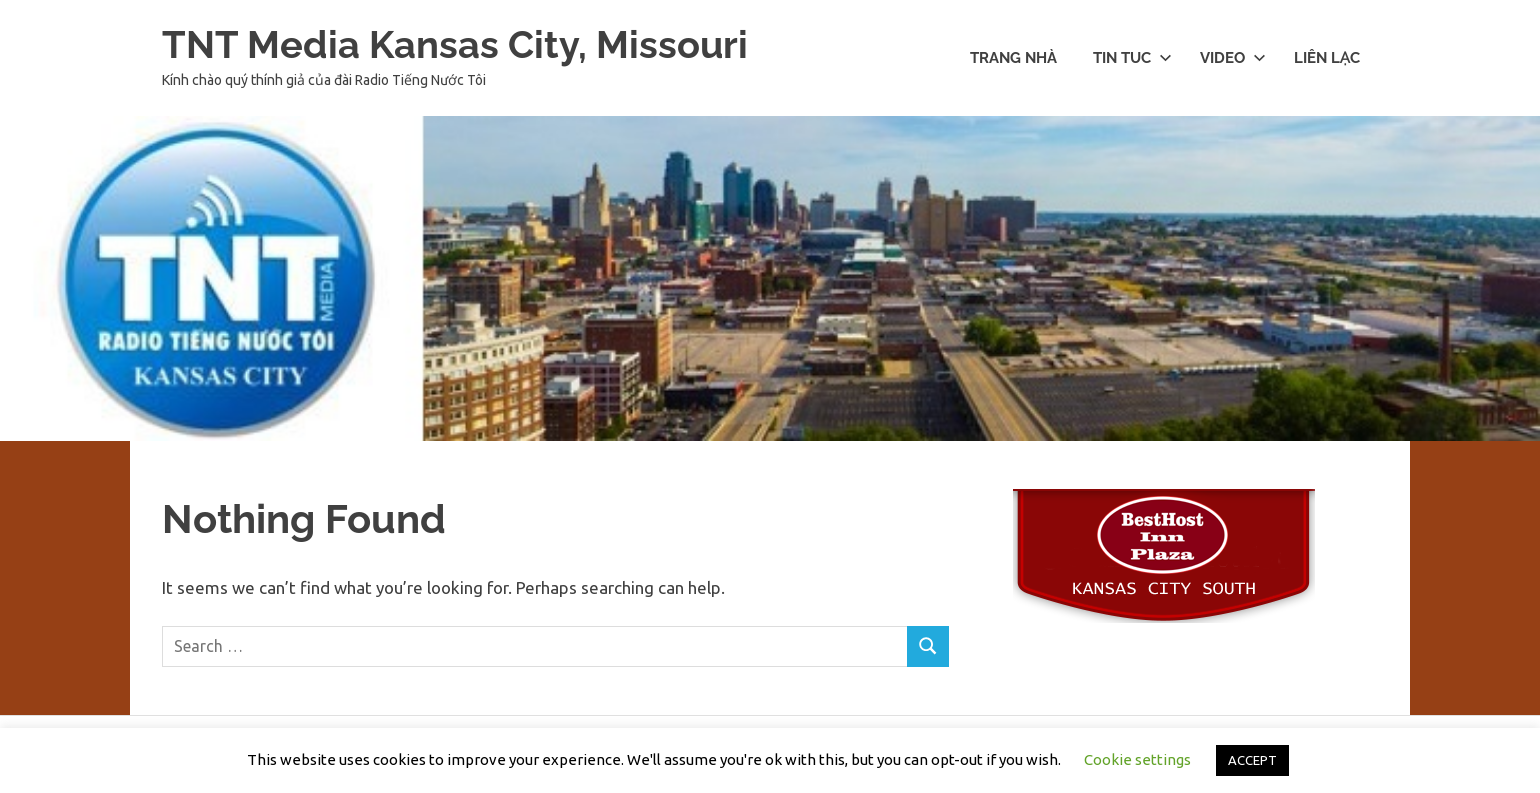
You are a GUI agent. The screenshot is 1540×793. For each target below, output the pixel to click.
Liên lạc (1327, 58)
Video (1233, 58)
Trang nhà (1013, 58)
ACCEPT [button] (1252, 760)
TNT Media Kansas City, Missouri (455, 44)
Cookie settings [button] (1137, 759)
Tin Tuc (1132, 58)
